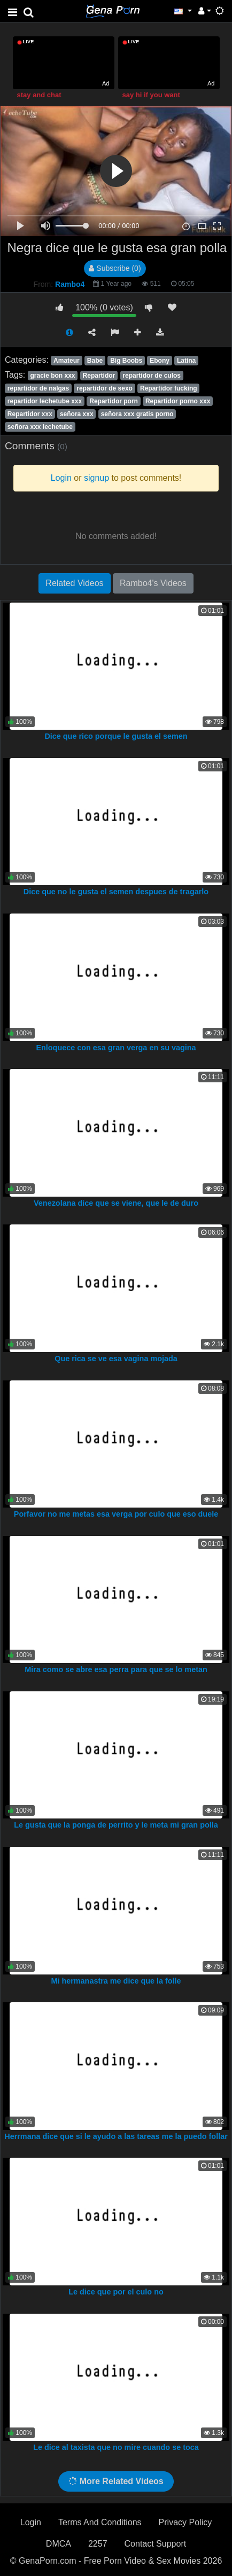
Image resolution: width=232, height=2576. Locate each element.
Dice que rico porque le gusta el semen (115, 736)
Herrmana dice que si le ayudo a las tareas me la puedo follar (116, 2136)
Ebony (159, 360)
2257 (97, 2543)
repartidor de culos (151, 375)
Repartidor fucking (168, 388)
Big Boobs (126, 360)
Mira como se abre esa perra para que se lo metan (116, 1669)
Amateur (66, 360)
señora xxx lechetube (40, 427)
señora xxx (77, 414)
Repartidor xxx (29, 414)
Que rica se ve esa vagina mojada (116, 1358)
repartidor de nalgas (38, 388)
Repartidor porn (113, 401)
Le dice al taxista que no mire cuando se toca (116, 2447)
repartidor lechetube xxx (44, 401)
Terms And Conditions (100, 2522)
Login (30, 2522)
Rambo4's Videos (153, 583)
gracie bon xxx (52, 375)
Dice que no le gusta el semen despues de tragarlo (116, 891)
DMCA (58, 2543)
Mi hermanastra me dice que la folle (116, 1981)
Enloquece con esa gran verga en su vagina (116, 1047)
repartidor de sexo (104, 388)
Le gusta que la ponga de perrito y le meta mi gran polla (116, 1825)
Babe (95, 360)
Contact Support (156, 2543)
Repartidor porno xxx (177, 401)
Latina (186, 360)
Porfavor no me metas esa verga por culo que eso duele (116, 1514)
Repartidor (99, 375)
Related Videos (74, 583)
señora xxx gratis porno (137, 414)
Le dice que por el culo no (116, 2292)
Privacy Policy (185, 2522)
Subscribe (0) (115, 268)
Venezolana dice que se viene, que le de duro (116, 1203)
